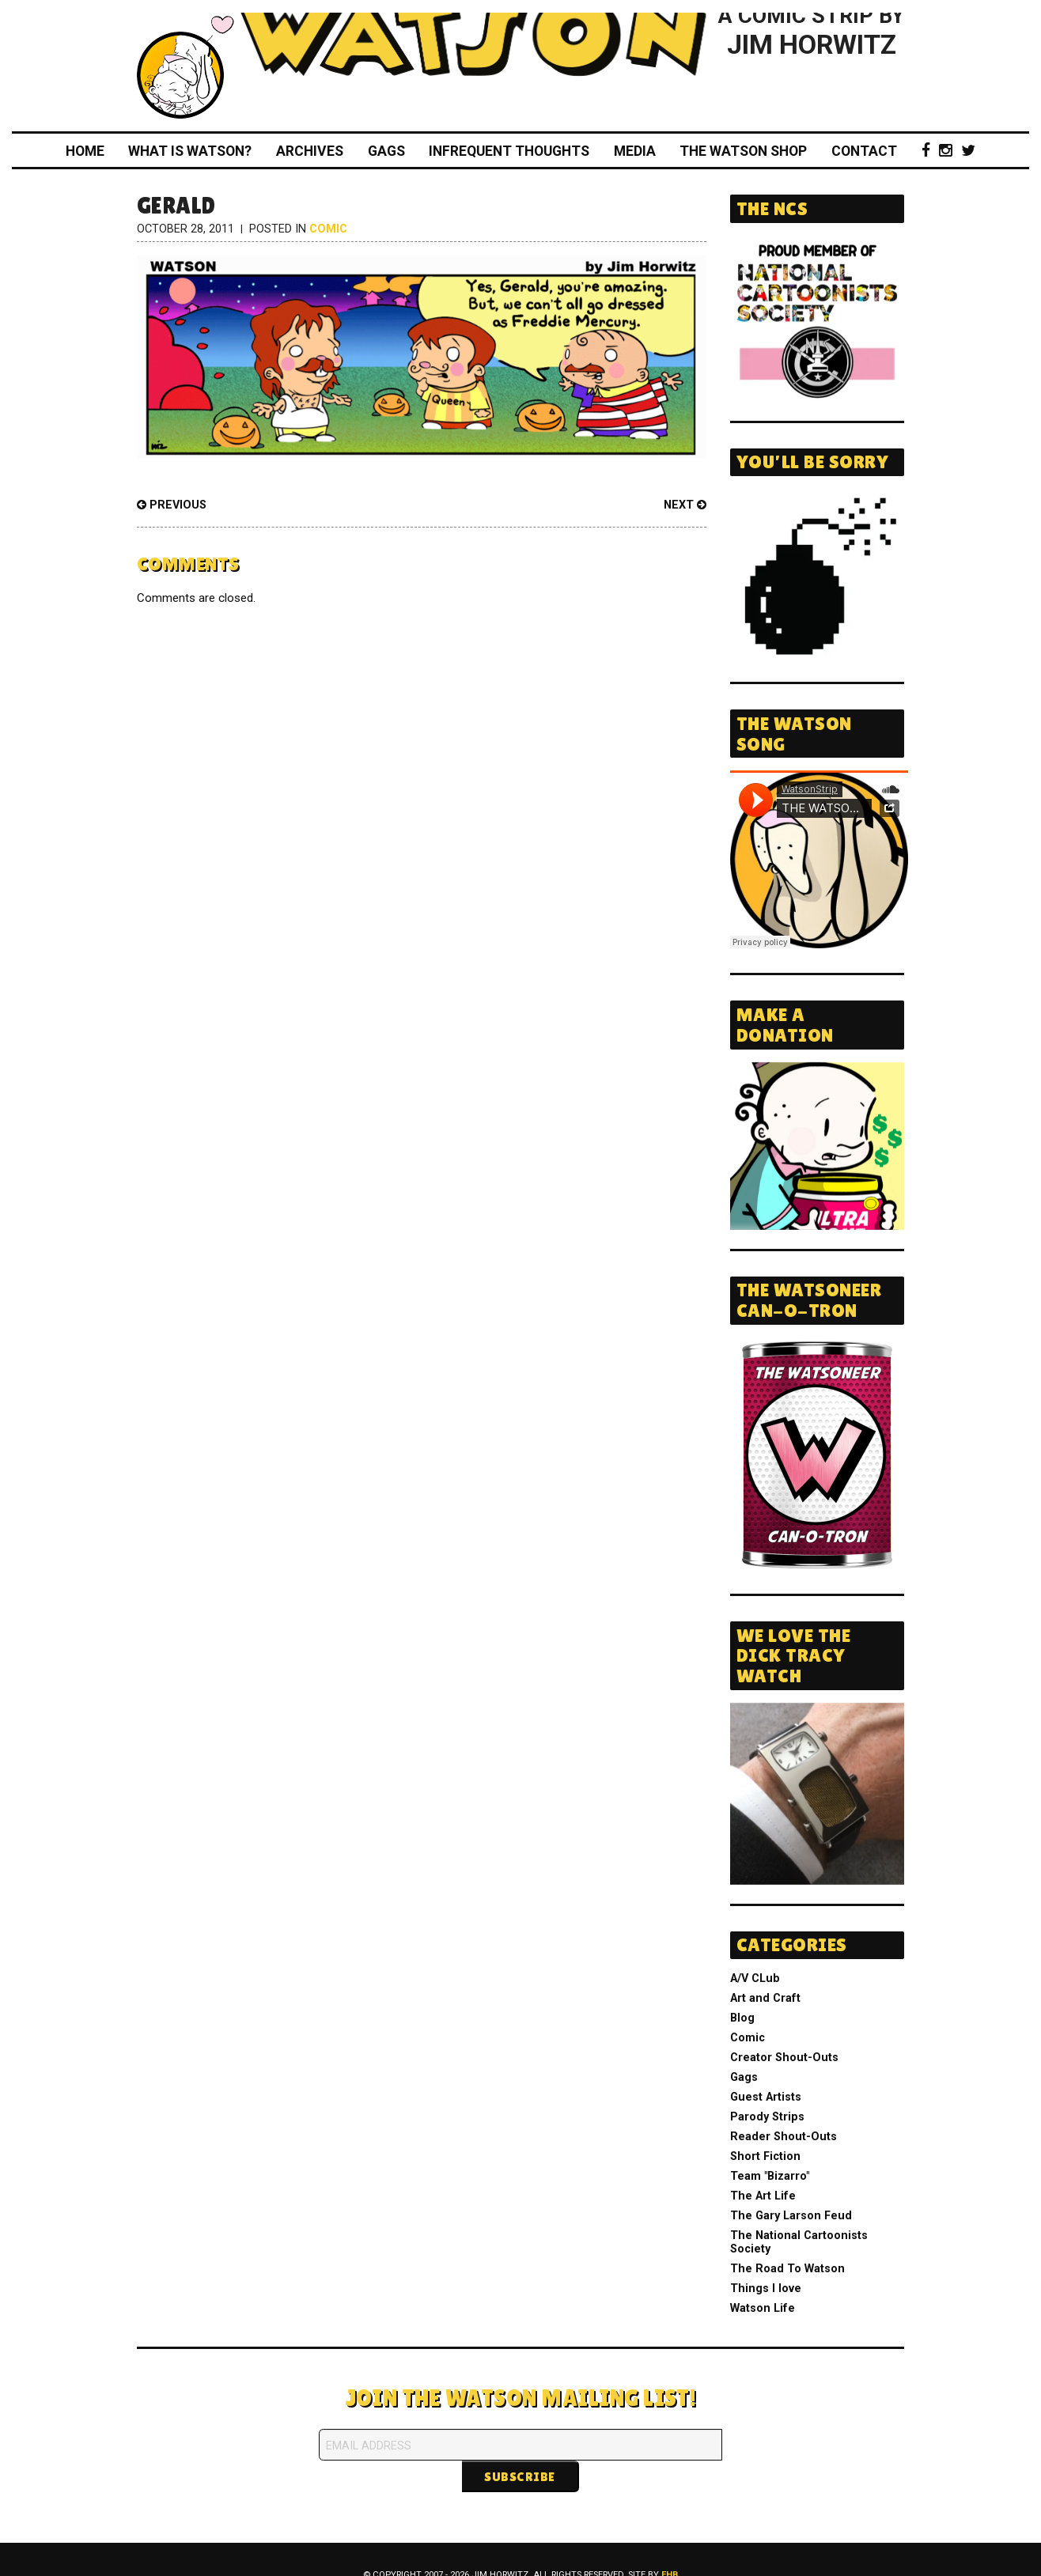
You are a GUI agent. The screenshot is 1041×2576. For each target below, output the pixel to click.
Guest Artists (765, 2097)
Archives (309, 151)
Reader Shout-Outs (783, 2136)
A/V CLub (755, 1978)
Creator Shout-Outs (784, 2057)
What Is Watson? (190, 151)
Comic (328, 229)
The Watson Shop (743, 151)
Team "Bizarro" (769, 2176)
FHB (669, 2543)
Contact (864, 151)
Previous (171, 505)
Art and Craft (765, 1998)
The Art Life (763, 2196)
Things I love (765, 2288)
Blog (742, 2018)
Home (85, 151)
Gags (386, 151)
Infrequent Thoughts (509, 151)
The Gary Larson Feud (791, 2215)
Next (685, 505)
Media (635, 151)
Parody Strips (767, 2117)
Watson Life (762, 2308)
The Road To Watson (787, 2268)
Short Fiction (765, 2156)
